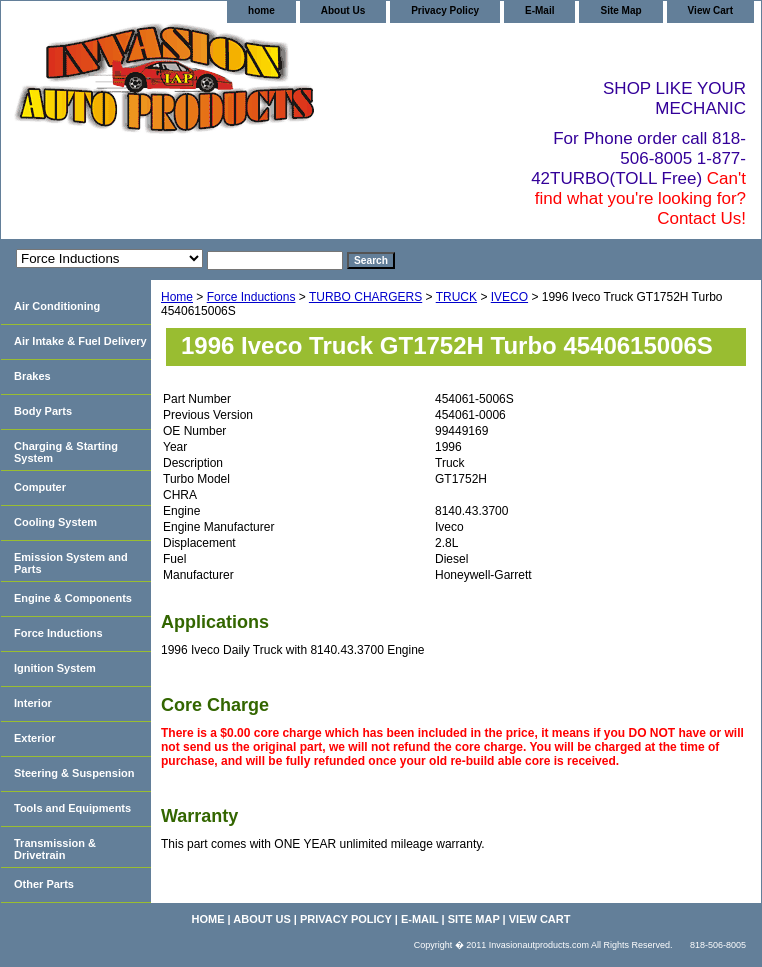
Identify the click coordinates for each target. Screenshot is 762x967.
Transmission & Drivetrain (55, 849)
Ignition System (55, 668)
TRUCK (456, 297)
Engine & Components (73, 598)
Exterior (35, 738)
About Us (343, 10)
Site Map (620, 10)
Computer (40, 487)
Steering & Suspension (74, 773)
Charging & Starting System (66, 452)
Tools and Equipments (72, 808)
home (261, 10)
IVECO (509, 297)
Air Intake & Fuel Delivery (80, 341)
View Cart (710, 10)
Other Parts (44, 884)
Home (177, 297)
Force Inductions (251, 297)
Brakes (32, 376)
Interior (33, 703)
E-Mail (539, 10)
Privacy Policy (445, 10)
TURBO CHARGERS (365, 297)
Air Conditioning (57, 306)
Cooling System (55, 522)
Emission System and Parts (71, 563)
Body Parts (43, 411)
